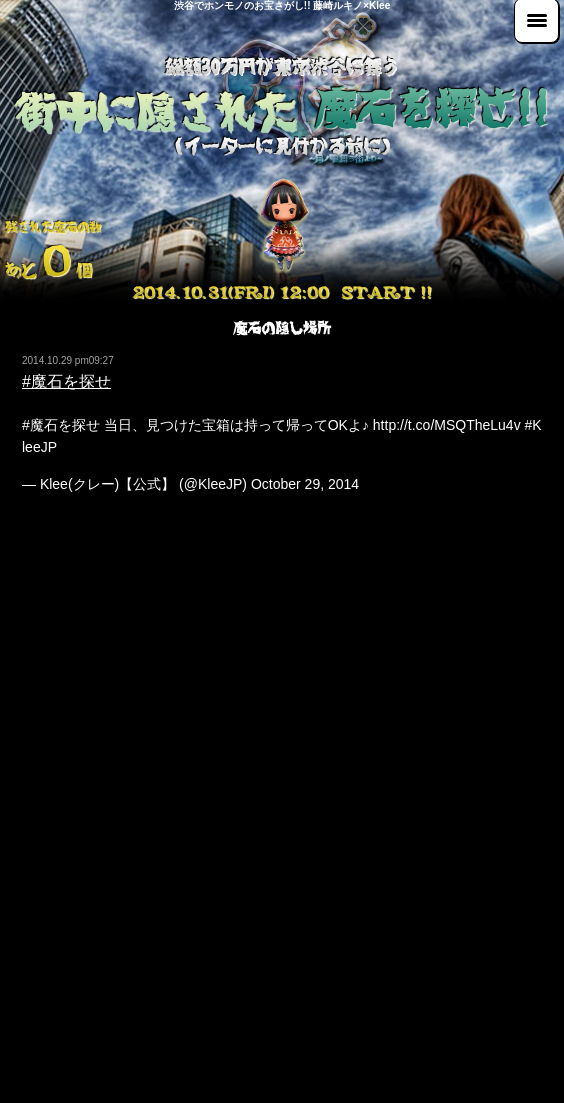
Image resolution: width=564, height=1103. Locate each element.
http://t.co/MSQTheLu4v (447, 425)
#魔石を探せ (66, 381)
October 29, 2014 (305, 484)
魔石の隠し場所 (282, 328)
